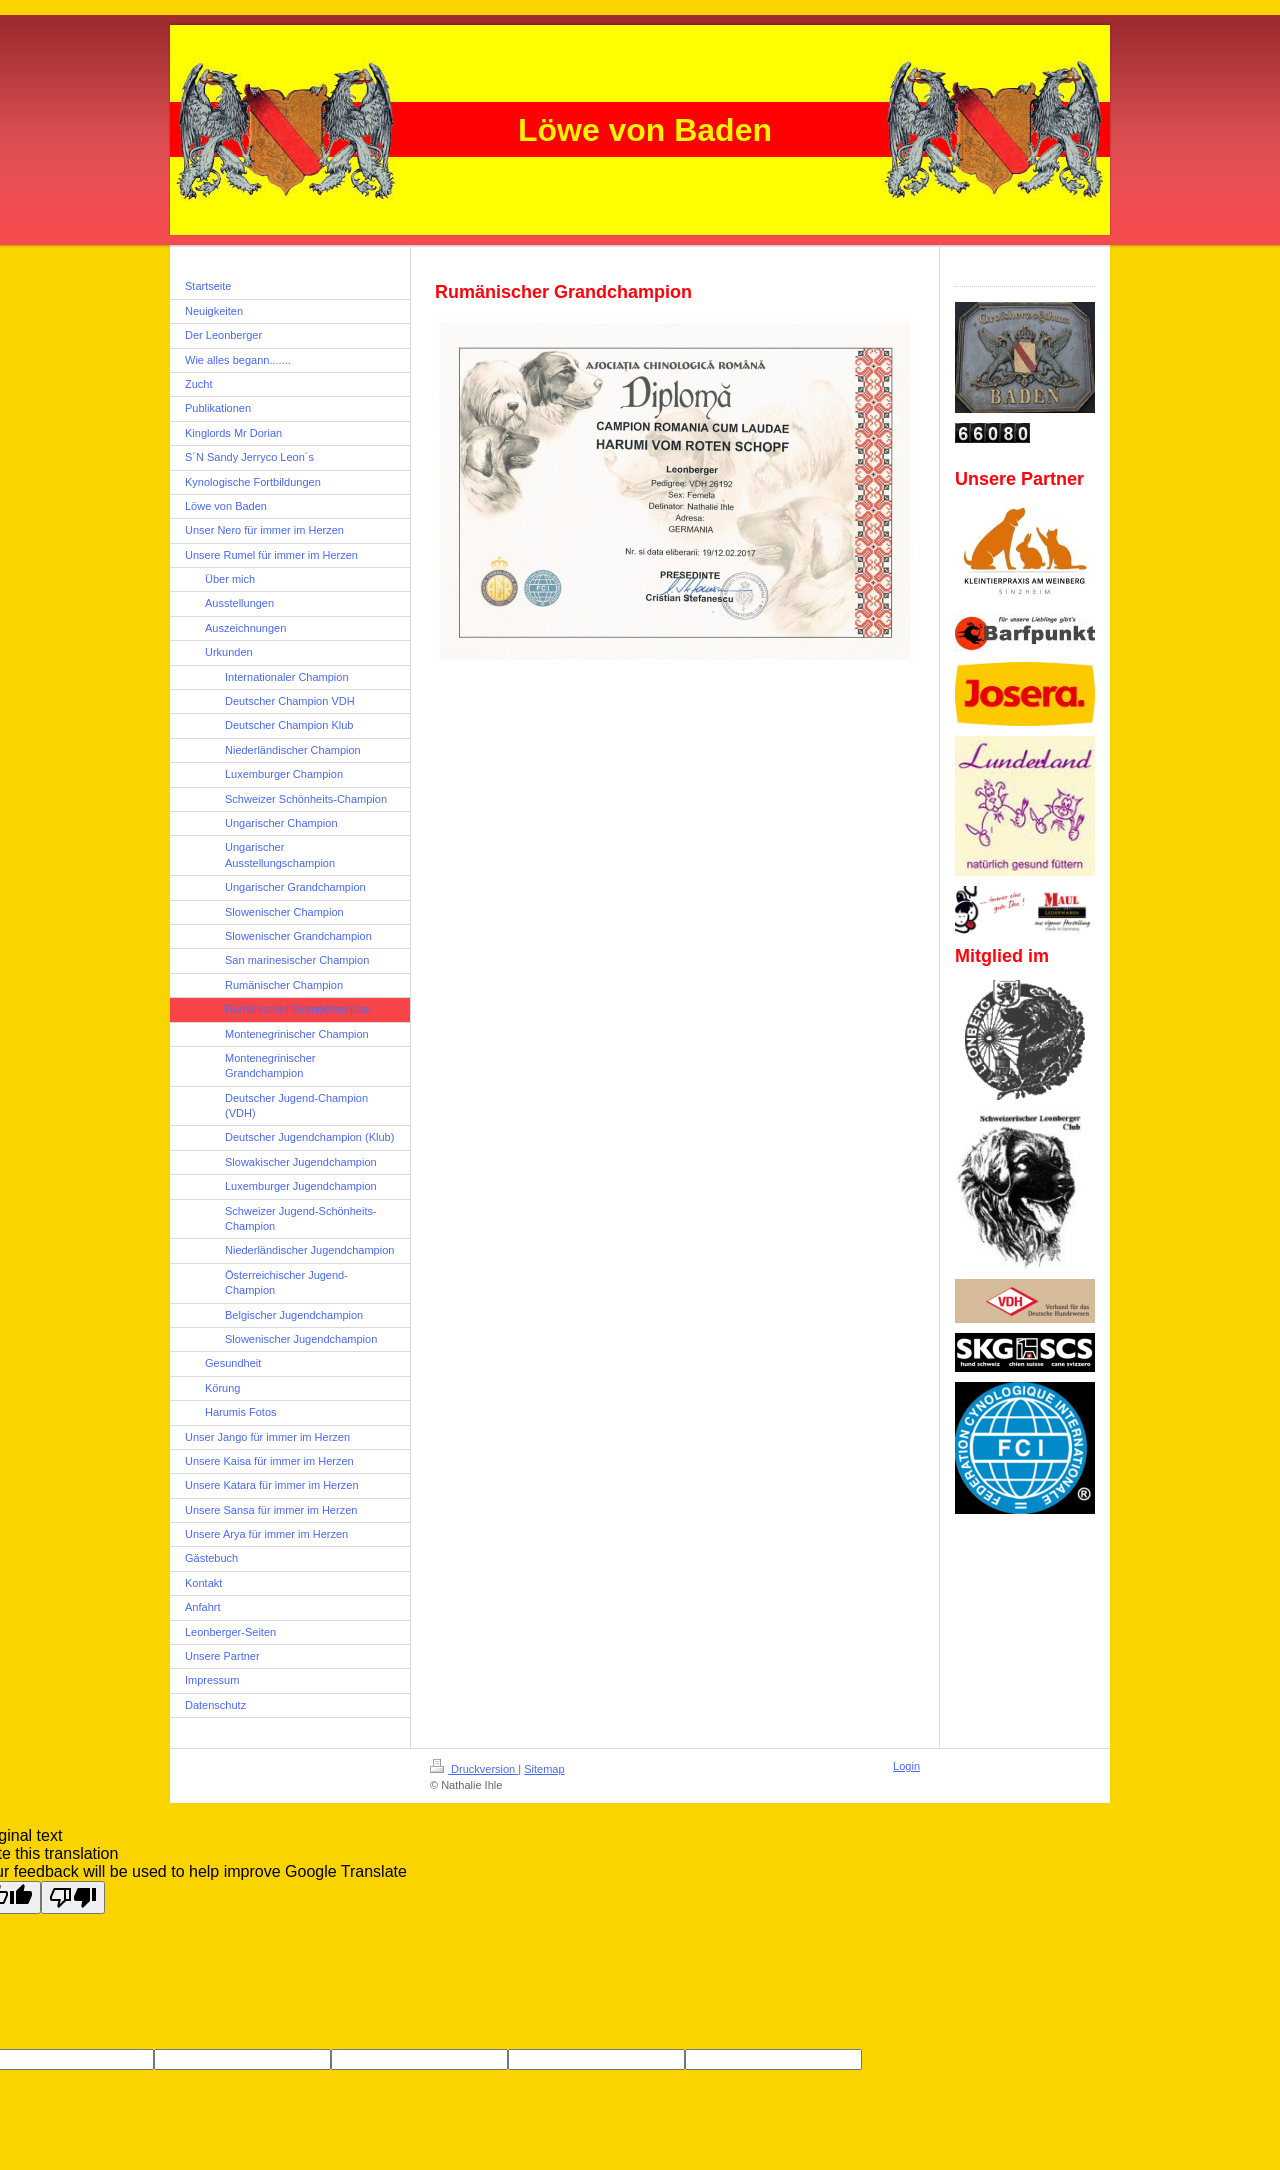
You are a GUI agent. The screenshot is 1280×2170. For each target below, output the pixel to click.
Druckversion (474, 1769)
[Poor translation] (73, 1897)
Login (906, 1766)
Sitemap (544, 1769)
